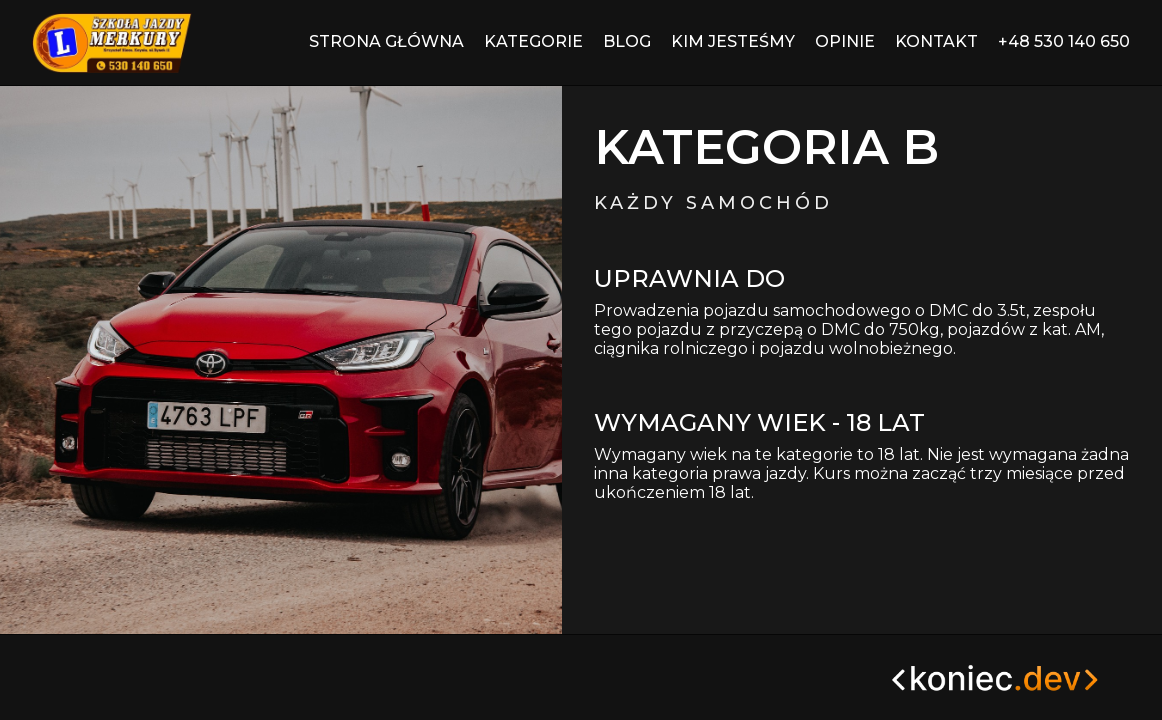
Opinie (845, 41)
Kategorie (533, 41)
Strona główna (386, 41)
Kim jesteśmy (733, 41)
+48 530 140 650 (1064, 41)
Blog (627, 41)
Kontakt (936, 41)
